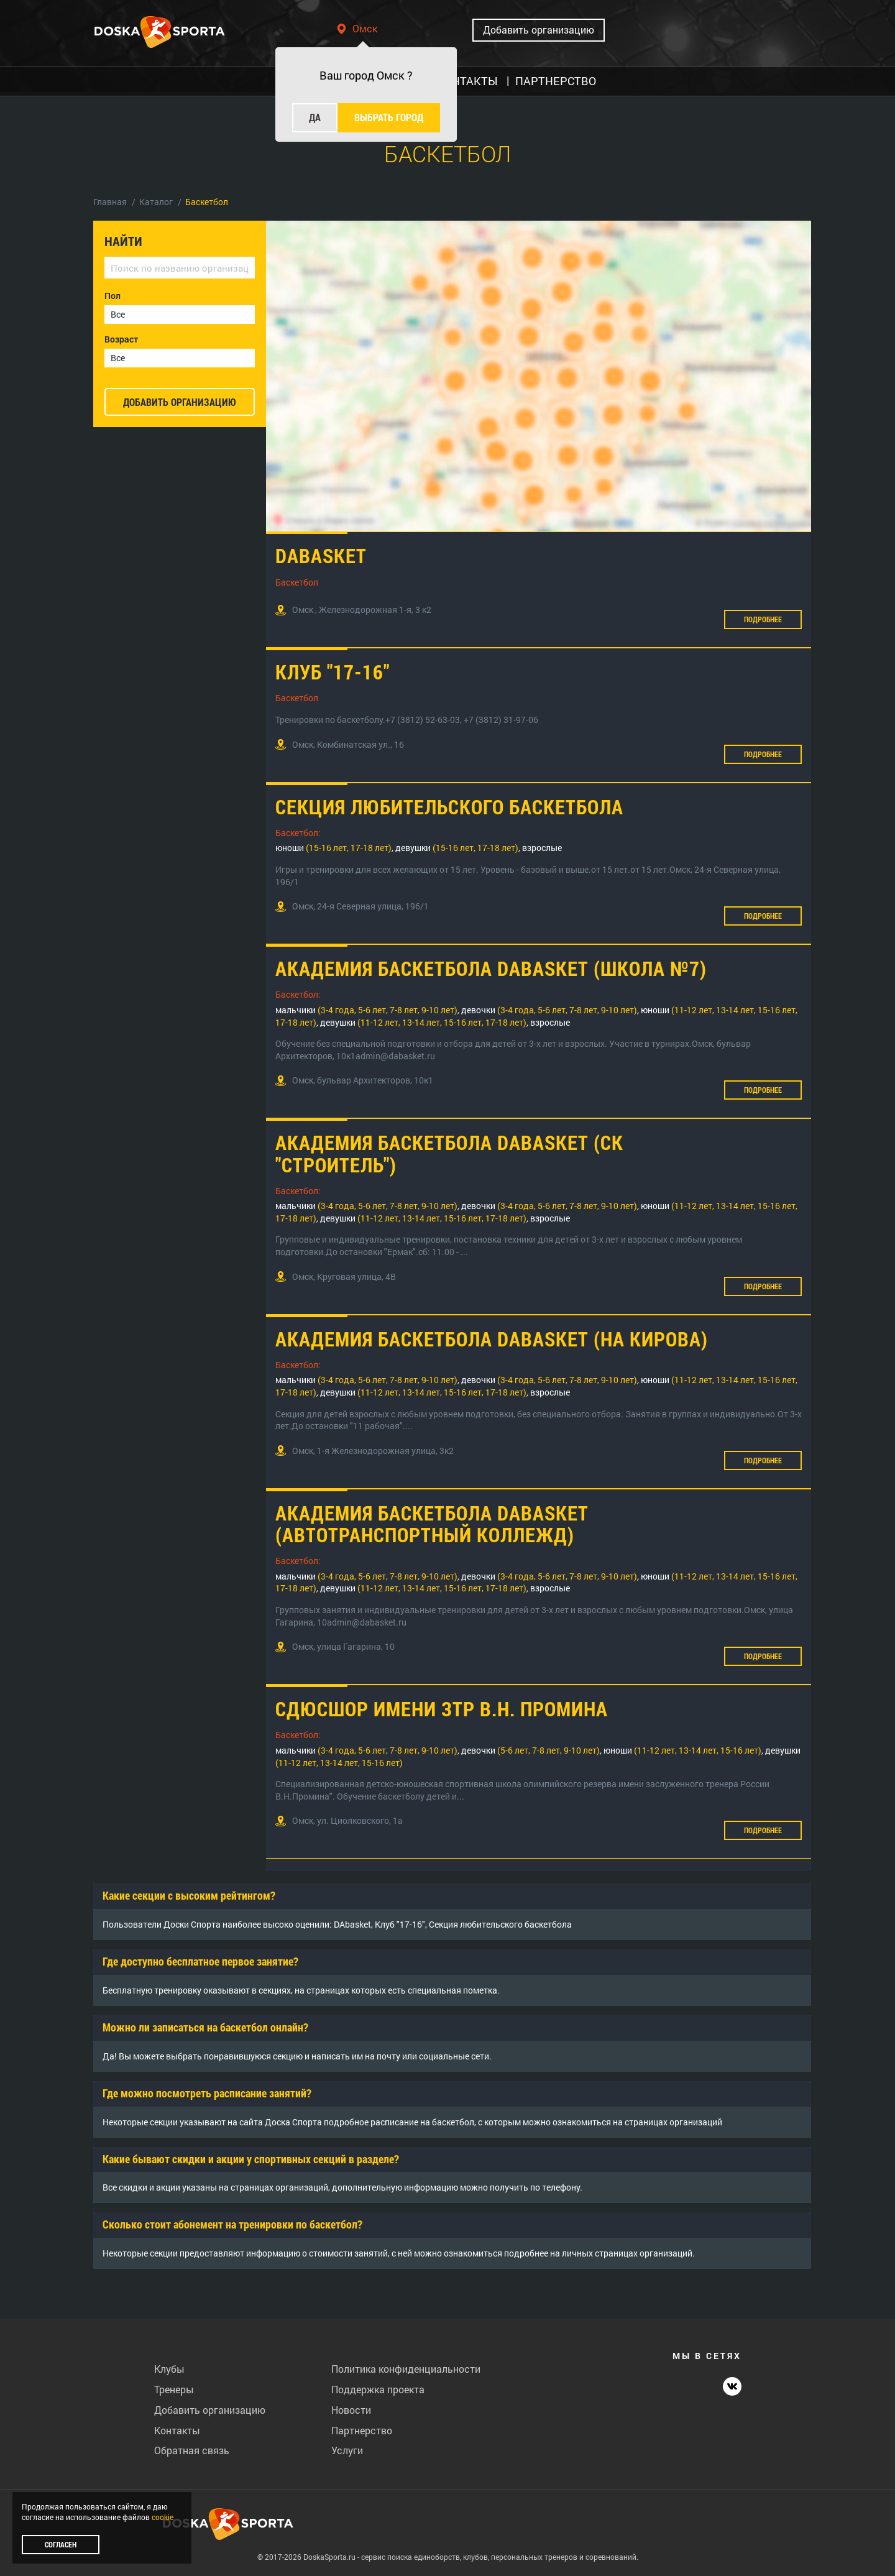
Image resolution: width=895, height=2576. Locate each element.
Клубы (169, 2368)
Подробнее (763, 619)
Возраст (121, 339)
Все (118, 314)
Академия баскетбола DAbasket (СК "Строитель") (449, 1153)
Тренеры (174, 2389)
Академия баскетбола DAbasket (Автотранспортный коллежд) (432, 1523)
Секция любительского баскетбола (449, 806)
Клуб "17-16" (332, 672)
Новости (351, 2409)
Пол (112, 295)
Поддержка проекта (378, 2389)
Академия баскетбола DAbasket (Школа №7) (491, 968)
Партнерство (361, 2430)
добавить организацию (179, 401)
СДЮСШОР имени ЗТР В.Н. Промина (441, 1708)
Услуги (347, 2450)
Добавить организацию (538, 29)
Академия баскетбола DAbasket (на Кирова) (491, 1339)
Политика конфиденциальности (405, 2368)
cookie (162, 2517)
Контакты (177, 2430)
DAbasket (321, 555)
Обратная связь (191, 2450)
